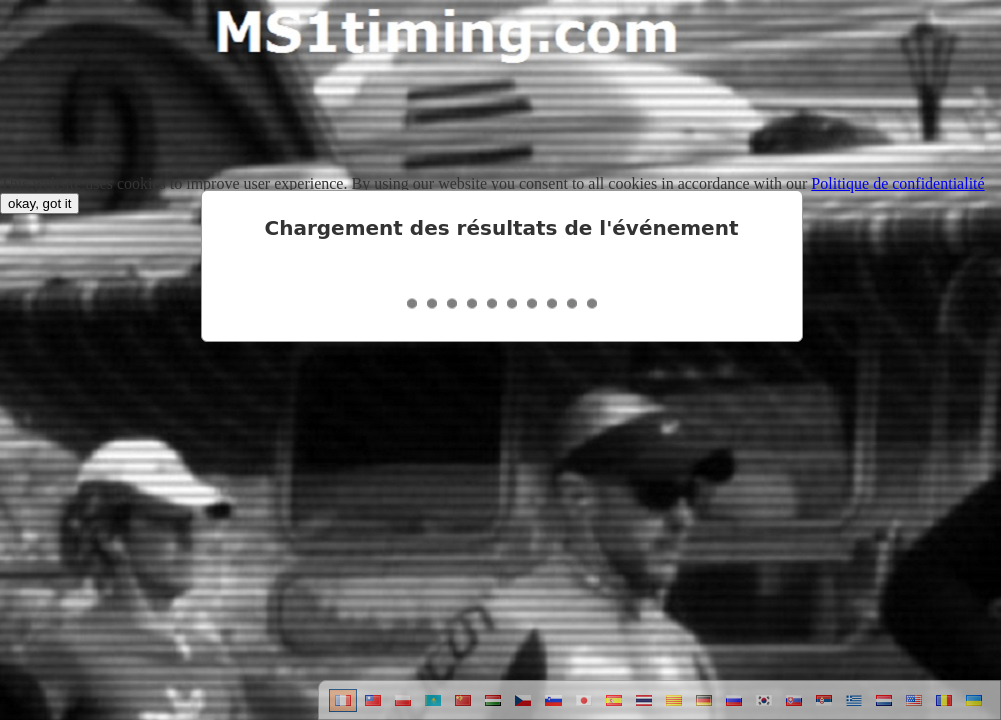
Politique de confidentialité (897, 183)
